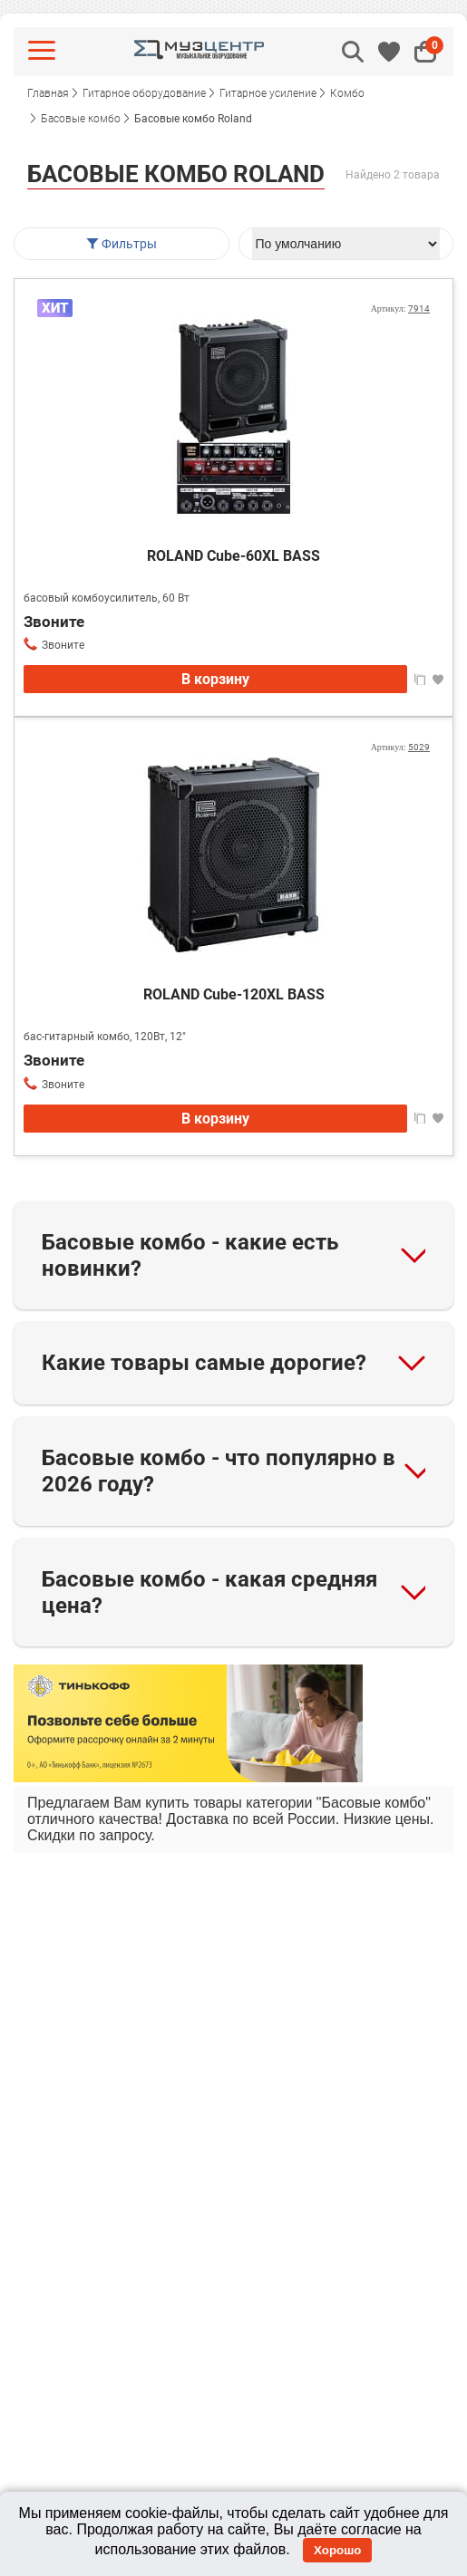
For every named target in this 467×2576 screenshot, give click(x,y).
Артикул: (400, 309)
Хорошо (337, 2550)
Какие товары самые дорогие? (204, 1362)
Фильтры (121, 243)
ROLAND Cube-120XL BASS (234, 994)
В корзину (215, 679)
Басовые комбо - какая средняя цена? (209, 1592)
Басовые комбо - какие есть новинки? (190, 1255)
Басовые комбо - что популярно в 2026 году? (218, 1471)
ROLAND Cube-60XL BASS (233, 555)
